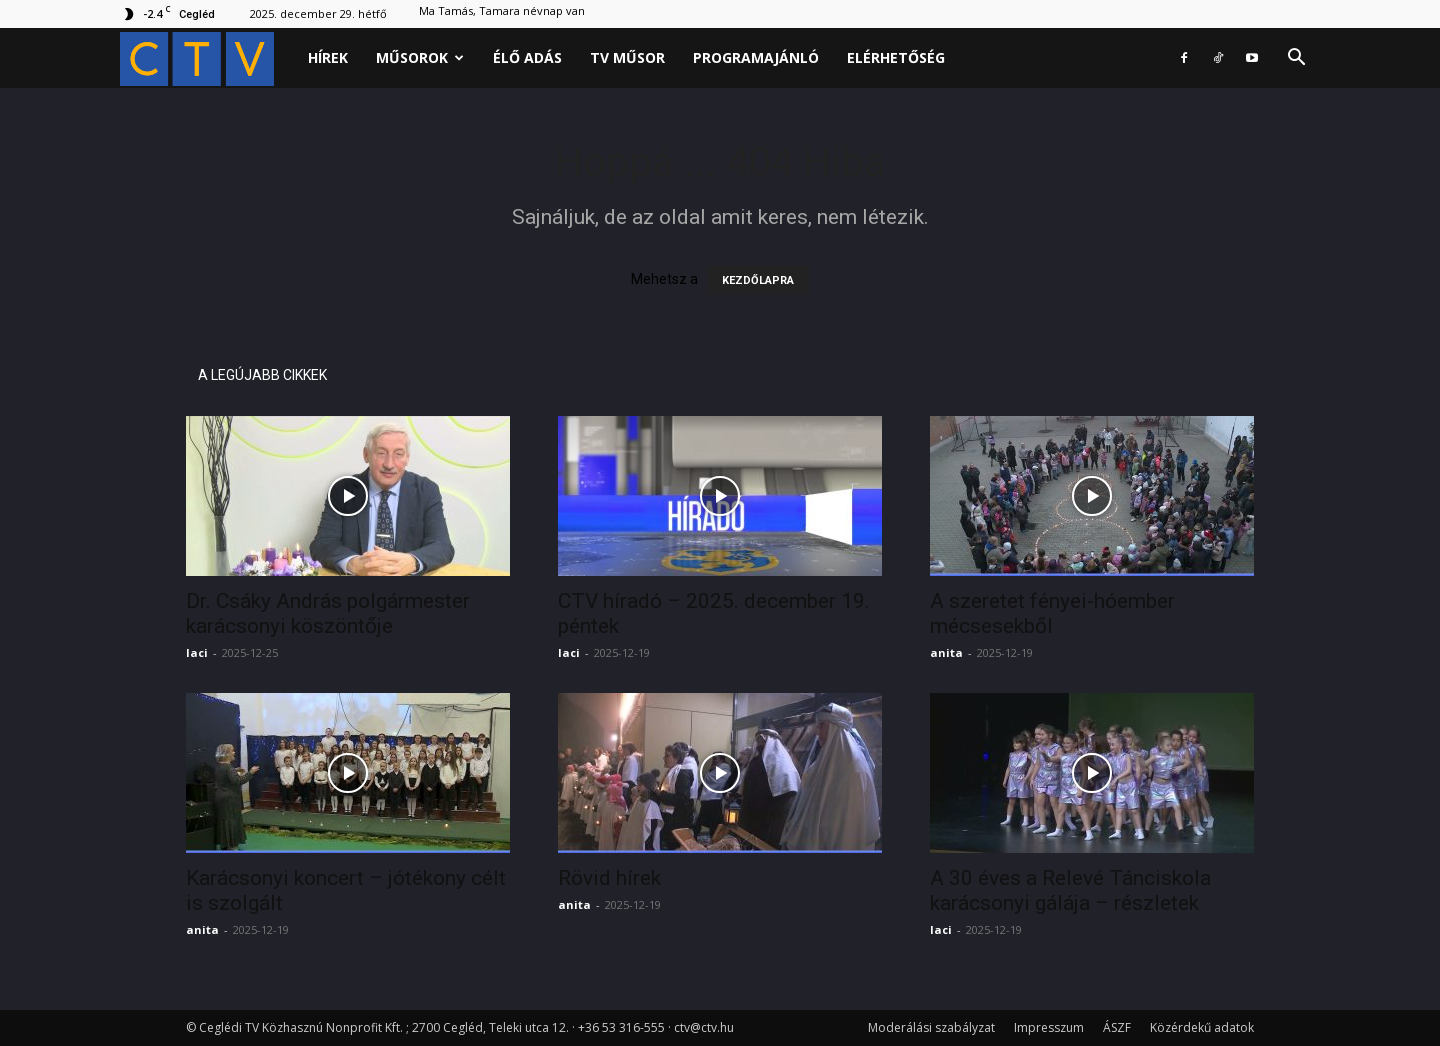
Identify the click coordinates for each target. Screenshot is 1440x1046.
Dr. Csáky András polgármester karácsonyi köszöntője (328, 613)
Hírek (328, 57)
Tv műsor (627, 57)
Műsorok (420, 57)
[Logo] (207, 58)
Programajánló (756, 57)
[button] (1296, 59)
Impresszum (1049, 1027)
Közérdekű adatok (1202, 1027)
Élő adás (527, 57)
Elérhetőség (896, 57)
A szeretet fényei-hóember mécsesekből (1052, 613)
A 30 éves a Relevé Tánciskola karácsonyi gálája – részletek (1070, 890)
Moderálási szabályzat (931, 1027)
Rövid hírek (609, 878)
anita (946, 652)
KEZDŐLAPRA (758, 280)
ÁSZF (1117, 1027)
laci (197, 652)
